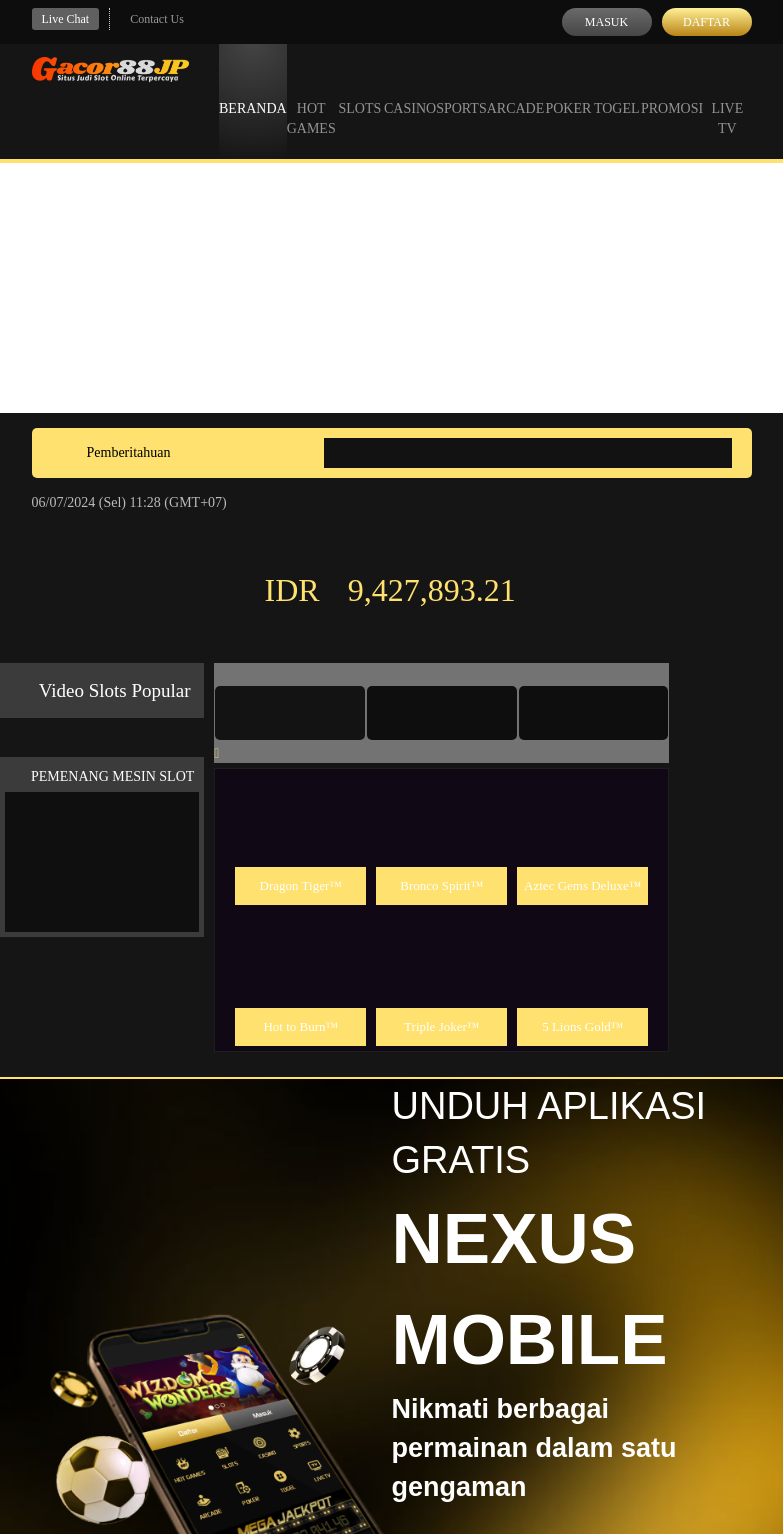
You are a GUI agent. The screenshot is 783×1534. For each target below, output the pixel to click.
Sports (461, 90)
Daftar (706, 22)
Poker (568, 90)
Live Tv (727, 100)
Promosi (672, 90)
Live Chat (66, 19)
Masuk (606, 22)
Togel (617, 90)
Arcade (516, 90)
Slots (359, 90)
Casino (410, 90)
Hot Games (311, 100)
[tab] (290, 713)
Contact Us (157, 19)
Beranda (253, 90)
